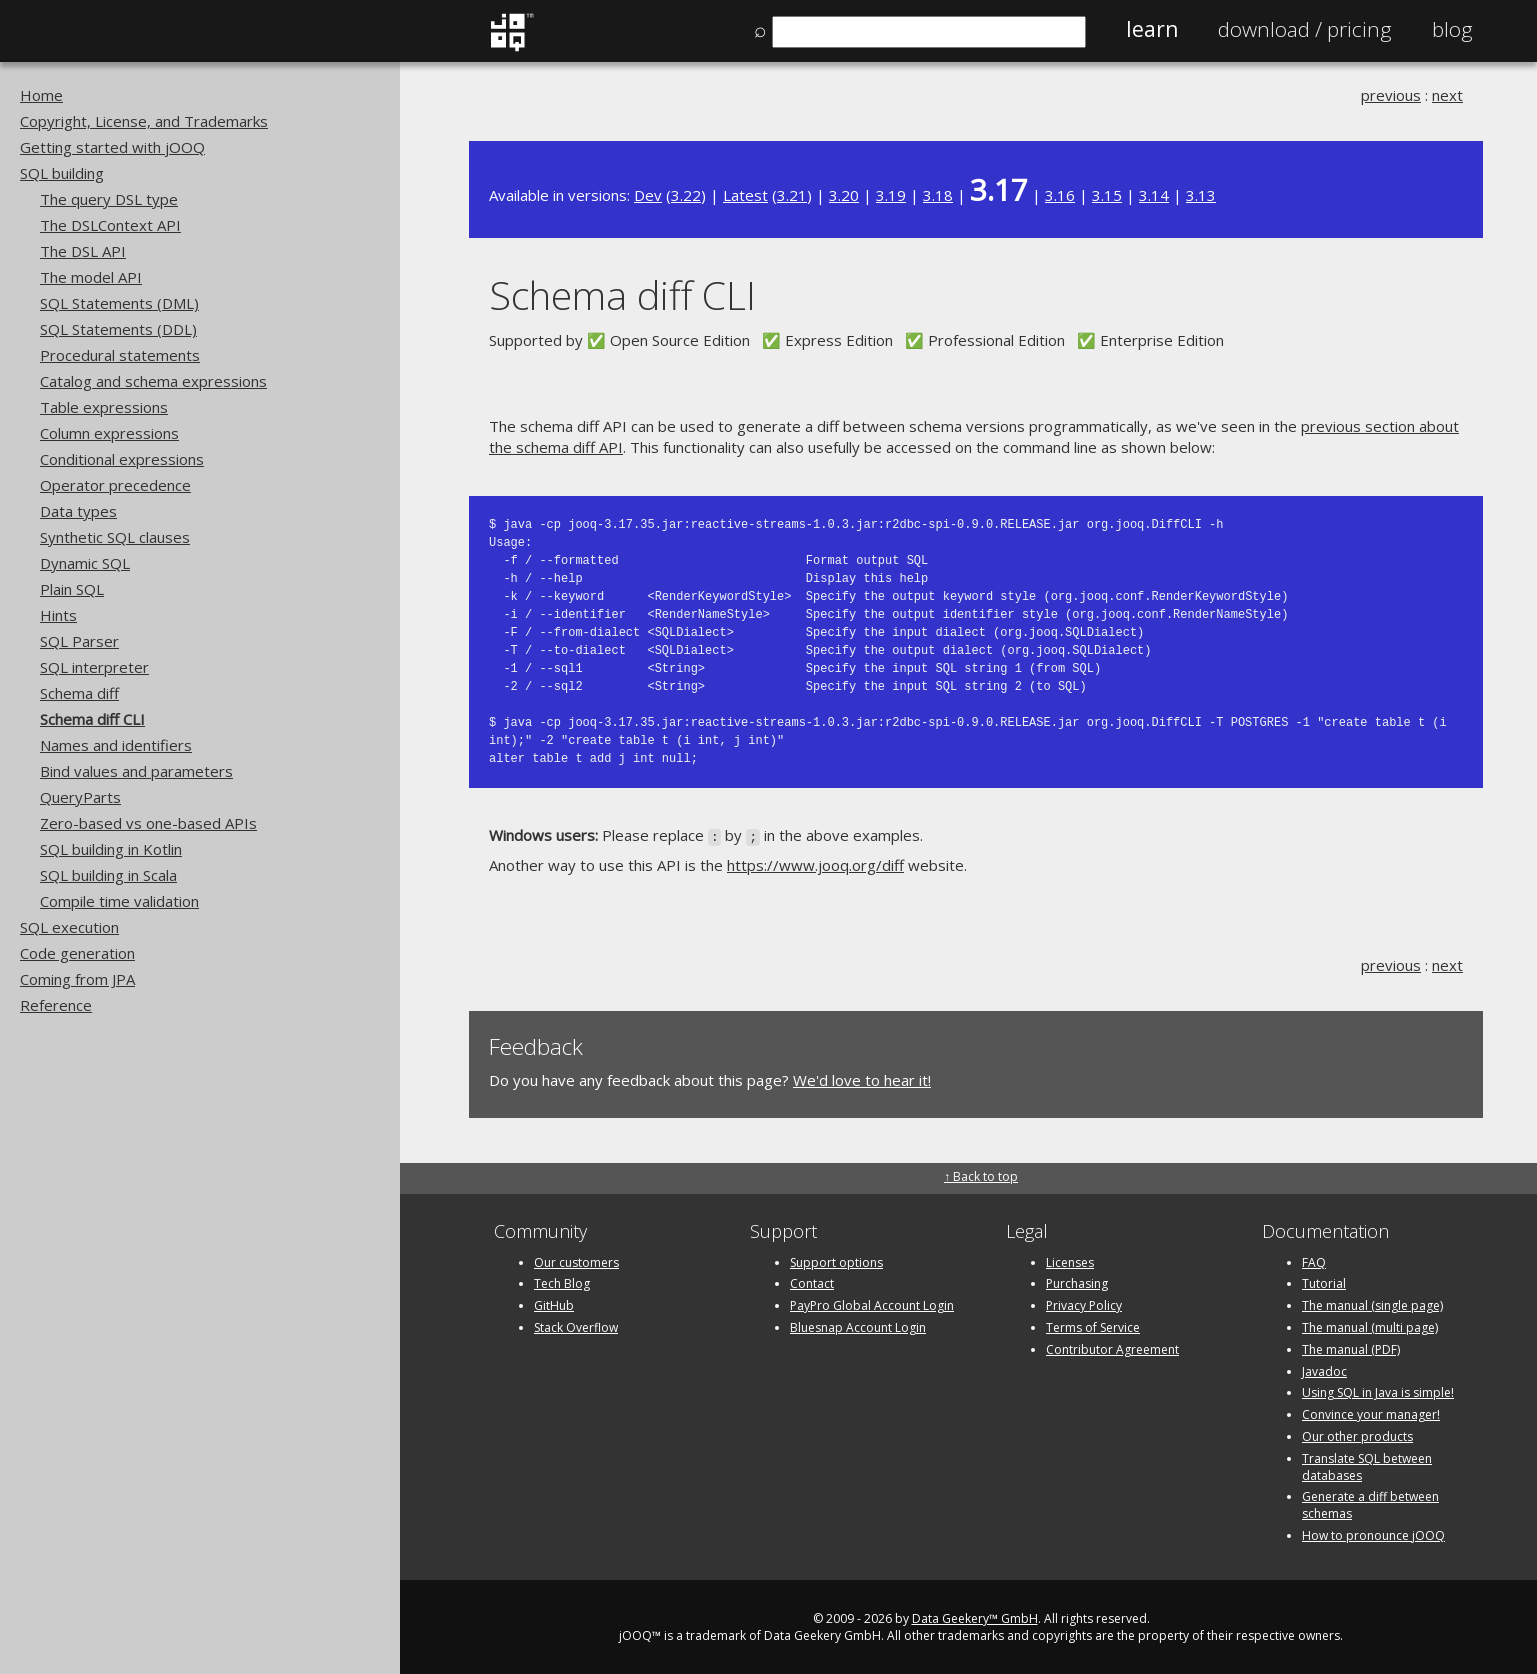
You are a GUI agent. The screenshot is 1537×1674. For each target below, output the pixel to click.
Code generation (77, 953)
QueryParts (80, 797)
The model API (91, 277)
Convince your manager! (1371, 1412)
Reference (56, 1005)
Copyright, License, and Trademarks (144, 121)
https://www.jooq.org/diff (815, 864)
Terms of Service (1093, 1325)
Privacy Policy (1084, 1303)
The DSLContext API (110, 225)
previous (1391, 95)
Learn (1152, 29)
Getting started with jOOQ (112, 147)
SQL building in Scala (108, 875)
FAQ (1314, 1260)
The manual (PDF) (1351, 1347)
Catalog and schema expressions (153, 381)
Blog (1452, 29)
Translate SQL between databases (1367, 1465)
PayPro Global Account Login (872, 1303)
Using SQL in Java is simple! (1378, 1391)
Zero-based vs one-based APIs (148, 823)
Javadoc (1324, 1369)
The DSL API (83, 251)
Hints (58, 615)
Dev (648, 195)
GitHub (554, 1303)
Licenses (1070, 1260)
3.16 (1060, 195)
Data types (78, 511)
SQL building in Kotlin (111, 849)
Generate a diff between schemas (1370, 1504)
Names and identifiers (116, 745)
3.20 (844, 195)
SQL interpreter (94, 667)
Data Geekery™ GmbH (975, 1616)
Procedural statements (120, 355)
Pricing (1305, 29)
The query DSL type (109, 199)
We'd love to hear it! (862, 1078)
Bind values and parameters (136, 771)
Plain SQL (72, 589)
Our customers (576, 1260)
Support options (836, 1260)
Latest (745, 195)
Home (41, 95)
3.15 (1107, 195)
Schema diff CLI (92, 719)
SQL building (62, 173)
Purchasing (1077, 1282)
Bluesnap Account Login (858, 1325)
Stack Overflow (576, 1325)
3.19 (891, 195)
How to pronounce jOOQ (1373, 1533)
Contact (812, 1282)
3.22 (686, 195)
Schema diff (79, 693)
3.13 (1201, 195)
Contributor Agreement (1112, 1347)
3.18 (938, 195)
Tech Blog (562, 1282)
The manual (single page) (1372, 1303)
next (1447, 95)
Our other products (1357, 1434)
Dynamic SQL (85, 563)
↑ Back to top (981, 1175)
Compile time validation (119, 901)
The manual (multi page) (1370, 1325)
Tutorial (1324, 1282)
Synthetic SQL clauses (115, 537)
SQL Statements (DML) (119, 303)
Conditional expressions (122, 459)
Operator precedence (115, 485)
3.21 (792, 195)
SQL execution (69, 927)
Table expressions (104, 407)
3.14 (1154, 195)
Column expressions (109, 433)
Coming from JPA (77, 979)
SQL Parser (79, 641)
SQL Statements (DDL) (118, 329)
